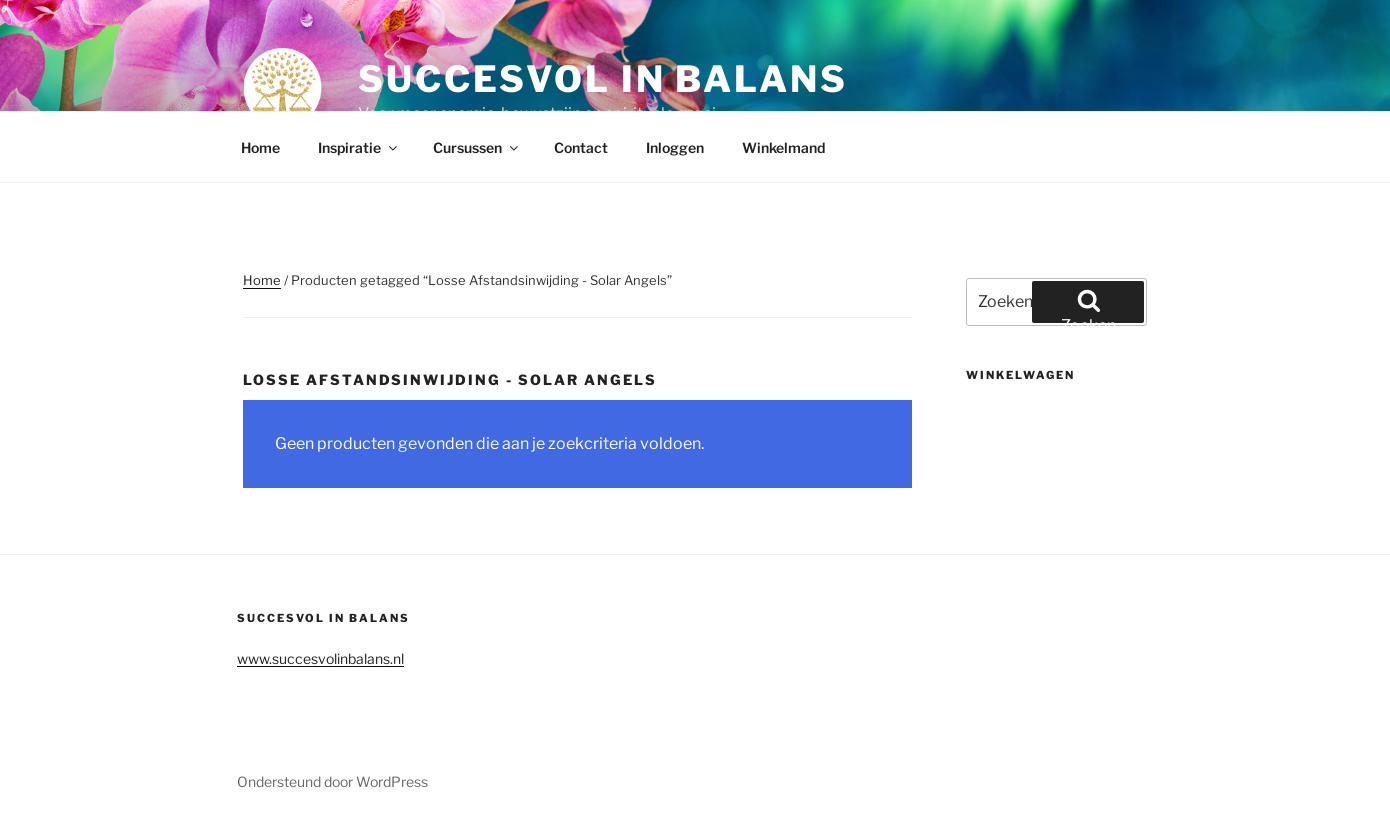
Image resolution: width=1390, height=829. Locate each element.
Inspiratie (359, 147)
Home (260, 147)
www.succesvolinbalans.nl (320, 658)
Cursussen (477, 147)
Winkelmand (783, 147)
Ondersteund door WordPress (332, 781)
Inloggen (675, 147)
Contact (581, 147)
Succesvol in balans (603, 79)
